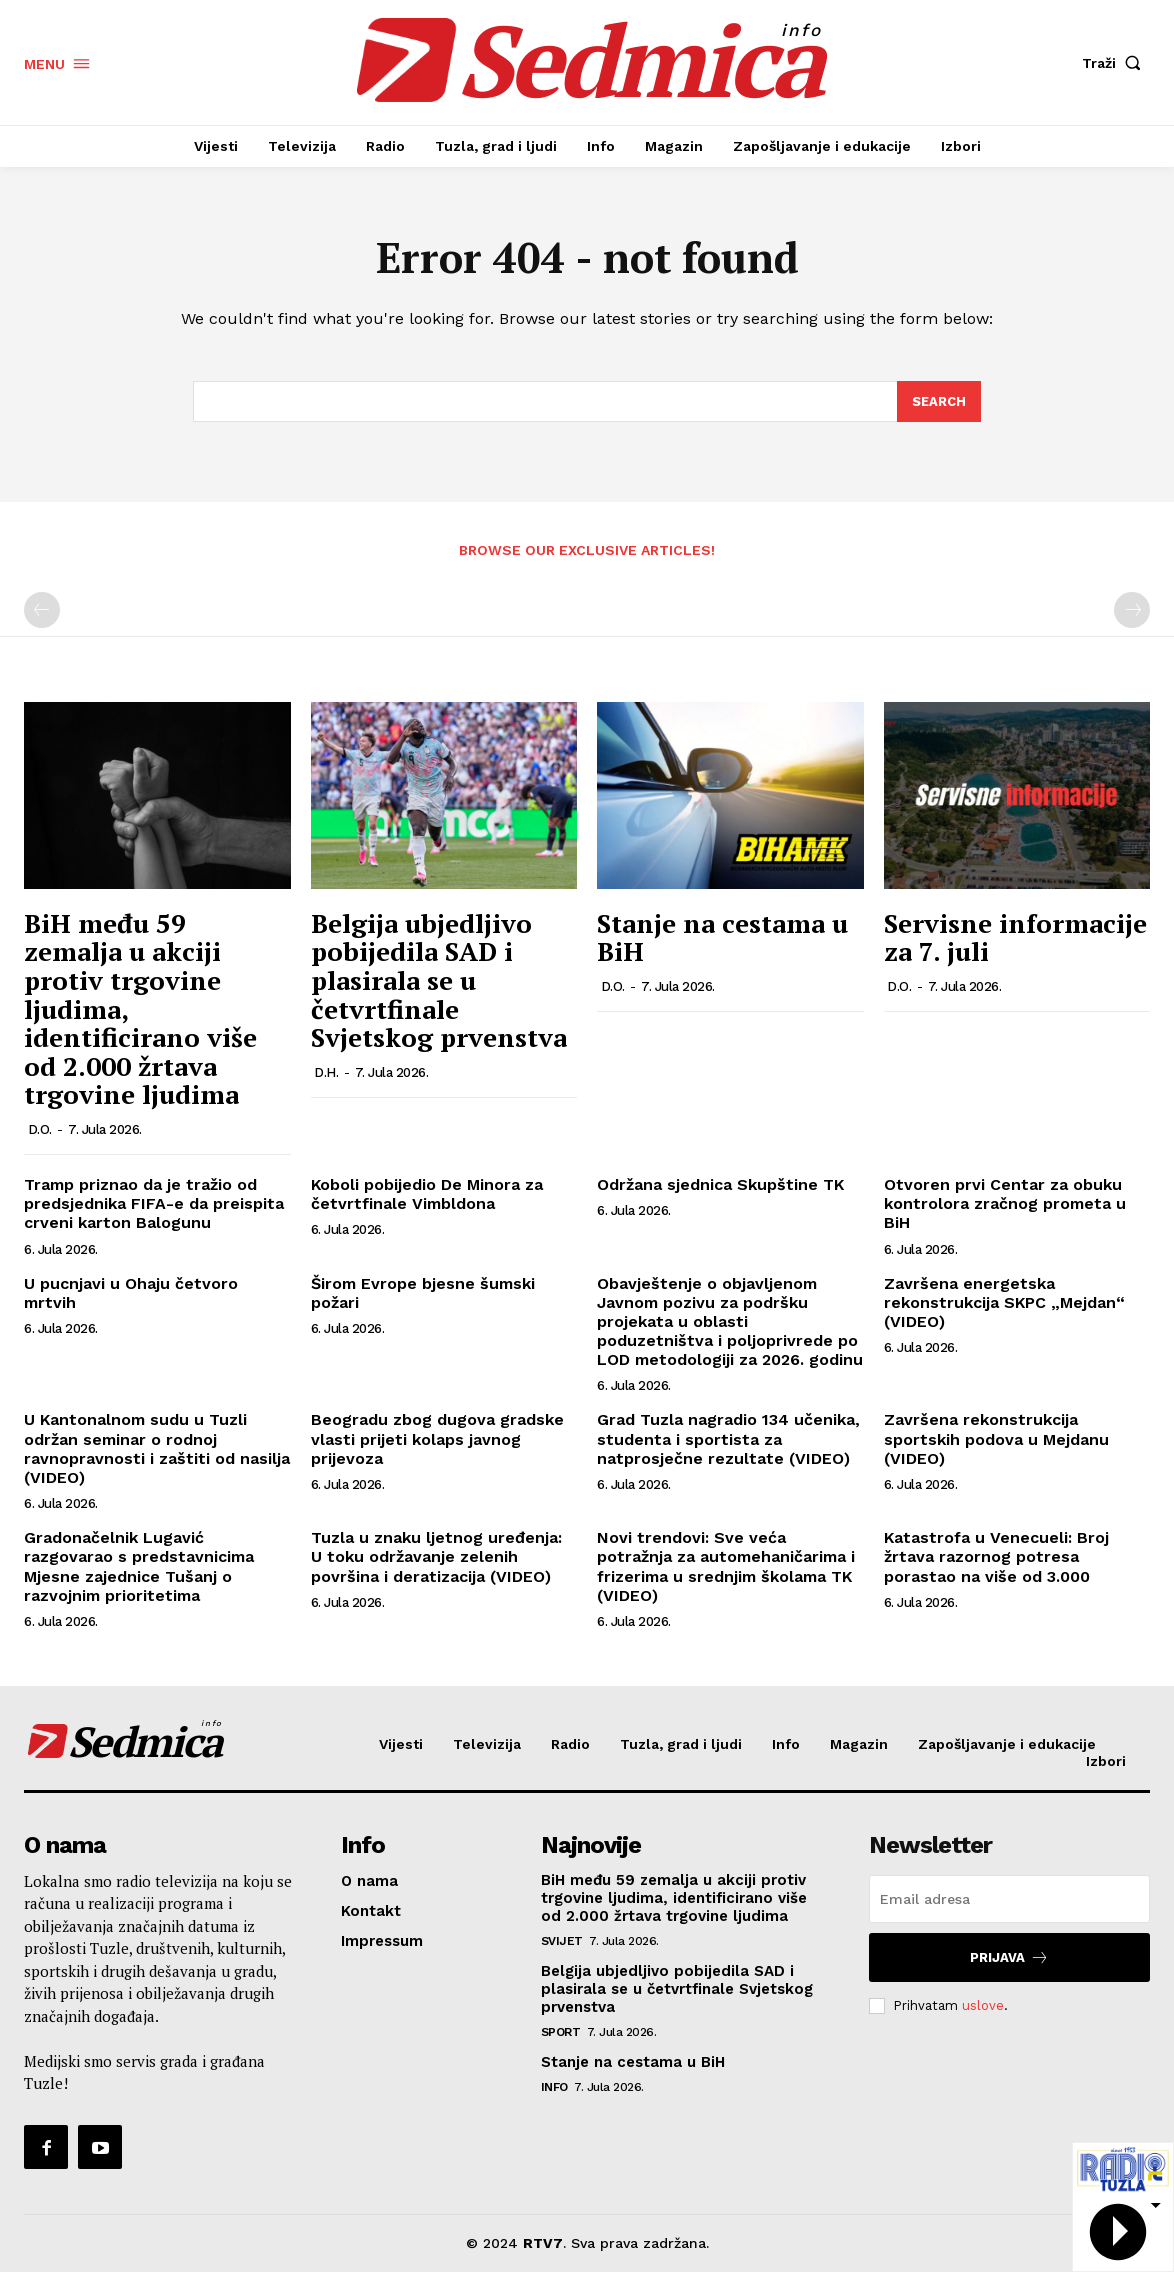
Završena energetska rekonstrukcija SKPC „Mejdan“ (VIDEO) (1004, 1302)
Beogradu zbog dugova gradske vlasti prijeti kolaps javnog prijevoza (437, 1439)
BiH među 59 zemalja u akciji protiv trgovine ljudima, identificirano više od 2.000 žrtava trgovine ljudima (674, 1898)
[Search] (939, 402)
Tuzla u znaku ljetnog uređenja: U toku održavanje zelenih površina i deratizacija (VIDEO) (436, 1557)
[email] (1009, 1899)
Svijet (562, 1941)
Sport (561, 2032)
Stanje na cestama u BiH (722, 937)
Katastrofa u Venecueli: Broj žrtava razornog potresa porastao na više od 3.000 (996, 1557)
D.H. (326, 1072)
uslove (983, 2005)
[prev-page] (42, 611)
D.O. (40, 1129)
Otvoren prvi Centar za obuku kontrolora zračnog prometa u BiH (1005, 1203)
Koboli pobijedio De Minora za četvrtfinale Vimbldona (427, 1194)
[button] (1116, 63)
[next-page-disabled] (1132, 611)
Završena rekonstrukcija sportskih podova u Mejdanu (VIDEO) (996, 1439)
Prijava (1009, 1957)
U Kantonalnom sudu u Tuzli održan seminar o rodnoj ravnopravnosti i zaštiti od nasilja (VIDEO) (157, 1449)
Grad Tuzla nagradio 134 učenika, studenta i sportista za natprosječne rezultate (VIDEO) (728, 1439)
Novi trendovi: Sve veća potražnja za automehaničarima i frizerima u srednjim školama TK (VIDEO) (726, 1567)
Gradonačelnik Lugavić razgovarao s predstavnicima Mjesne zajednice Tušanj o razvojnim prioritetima (139, 1567)
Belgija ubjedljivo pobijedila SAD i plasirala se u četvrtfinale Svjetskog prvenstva (439, 980)
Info (554, 2087)
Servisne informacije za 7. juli (1015, 937)
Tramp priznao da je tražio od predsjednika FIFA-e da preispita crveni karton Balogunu (154, 1203)
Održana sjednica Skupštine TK (720, 1184)
